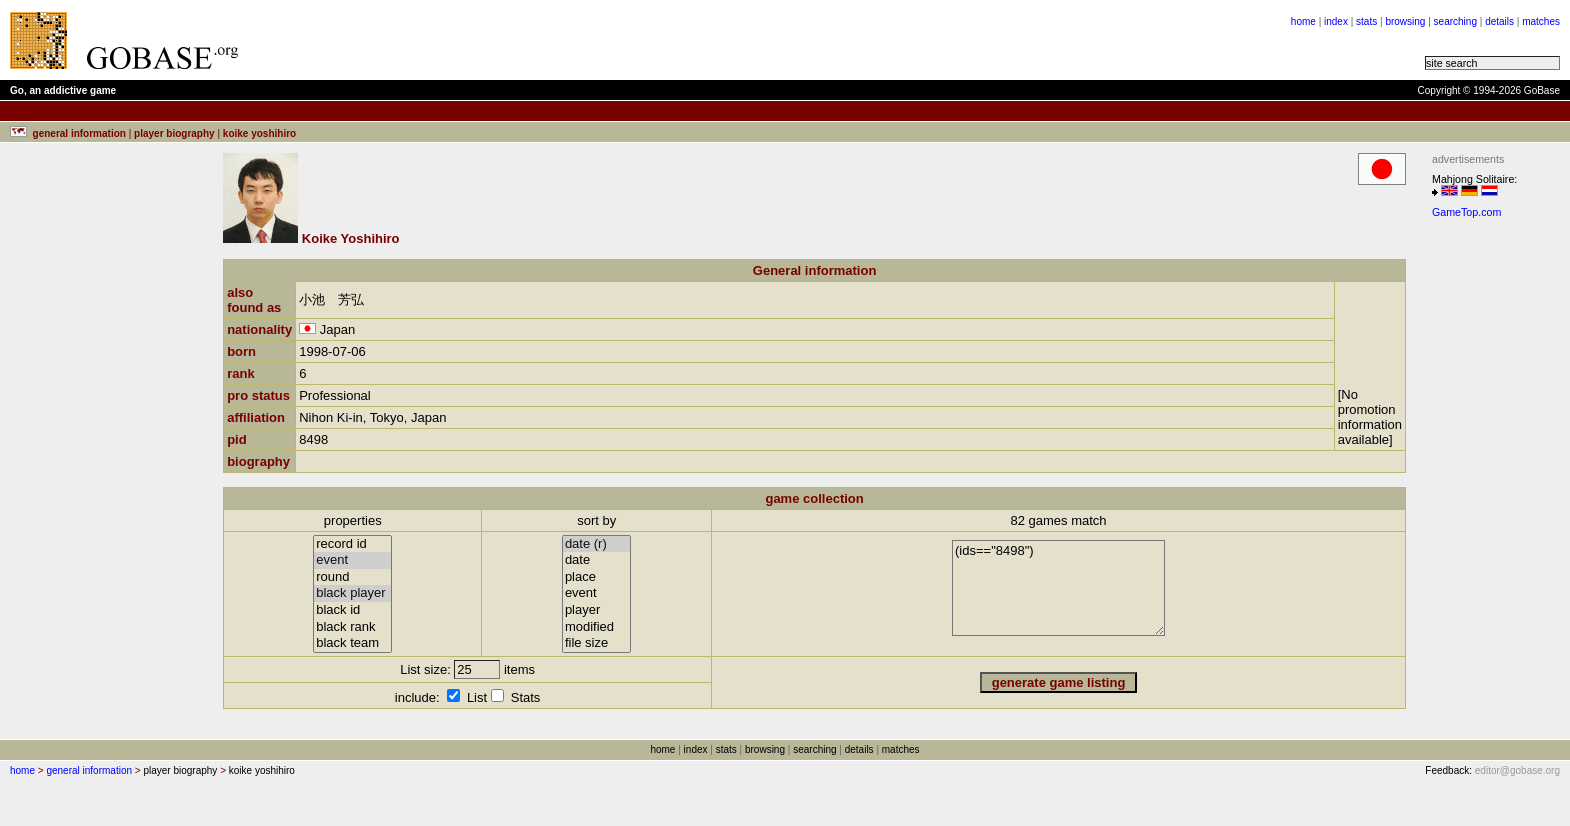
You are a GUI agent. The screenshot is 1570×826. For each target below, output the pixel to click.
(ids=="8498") (1058, 588)
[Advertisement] (502, 40)
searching (1455, 21)
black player (352, 593)
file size (597, 643)
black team (352, 643)
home (1303, 21)
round (352, 577)
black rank (352, 627)
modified (597, 627)
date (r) (597, 544)
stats (1366, 21)
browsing (1405, 21)
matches (1541, 21)
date (597, 560)
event (352, 560)
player (597, 610)
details (1499, 21)
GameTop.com (1466, 212)
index (1336, 21)
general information (89, 770)
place (597, 577)
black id (352, 610)
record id (352, 544)
